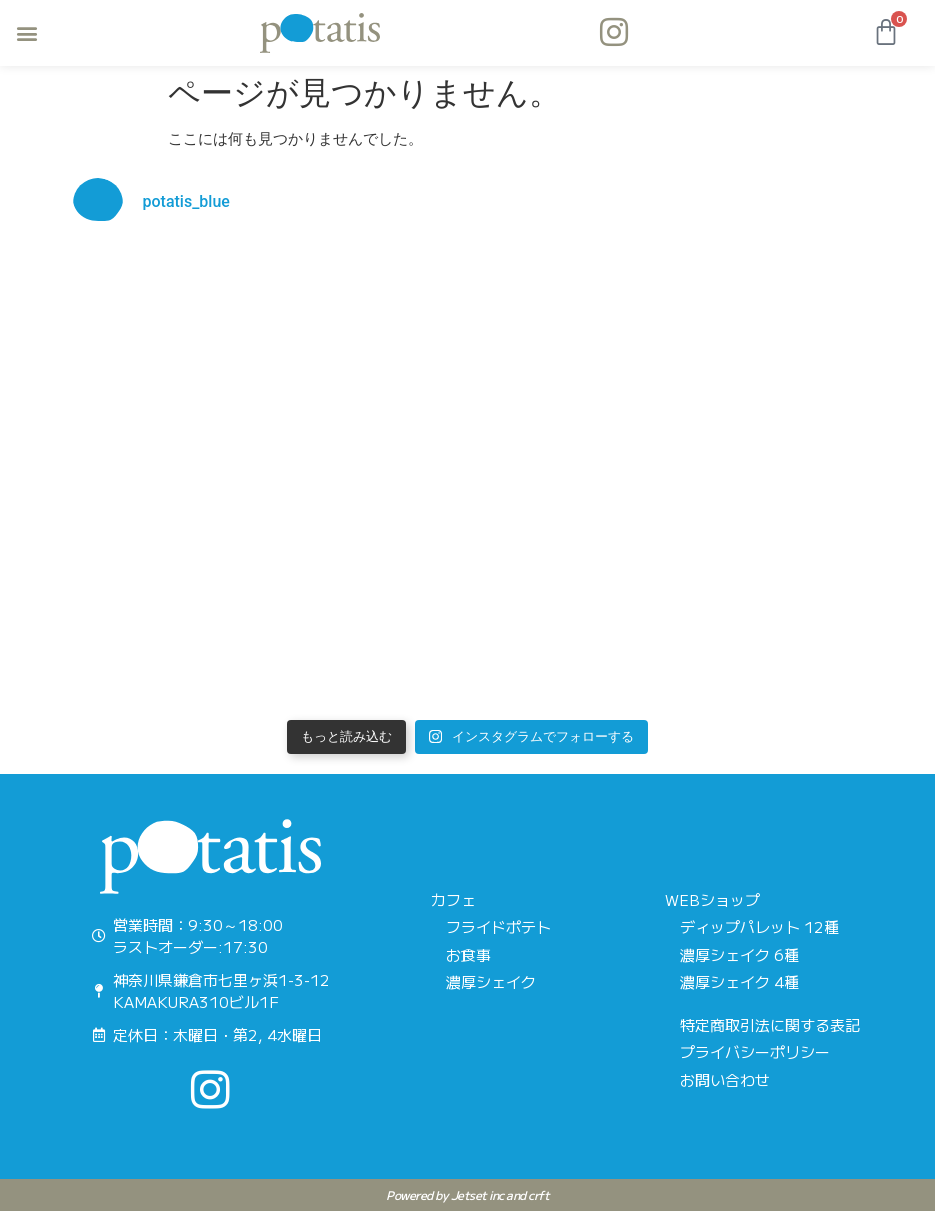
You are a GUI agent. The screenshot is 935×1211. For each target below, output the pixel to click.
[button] (26, 33)
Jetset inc (477, 1194)
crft (538, 1194)
